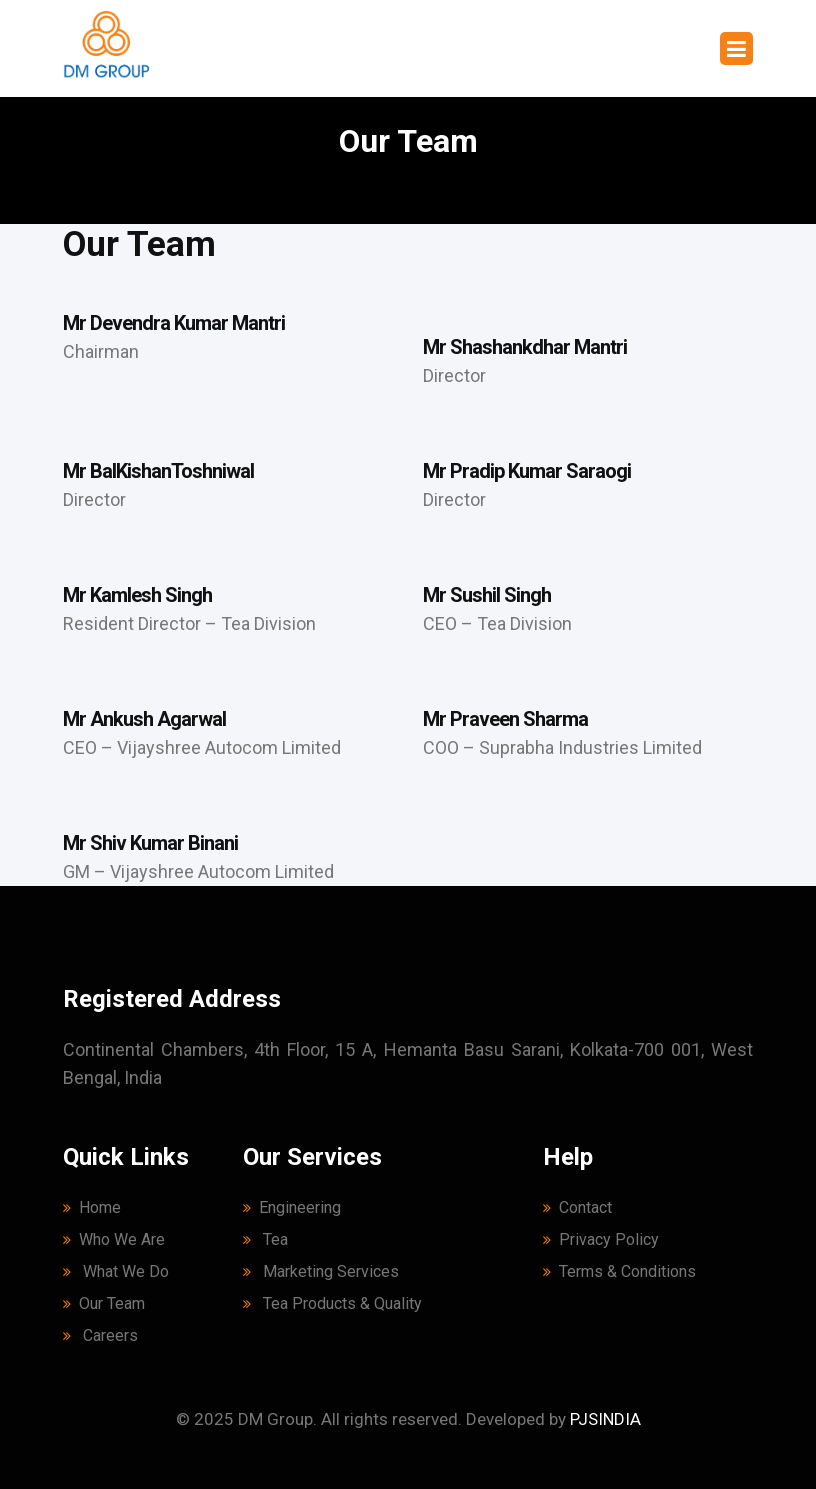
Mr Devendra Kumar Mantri (174, 323)
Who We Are (114, 1239)
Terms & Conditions (619, 1271)
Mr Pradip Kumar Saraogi (527, 471)
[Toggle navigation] (736, 48)
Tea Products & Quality (332, 1303)
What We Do (116, 1271)
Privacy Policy (601, 1239)
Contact (577, 1207)
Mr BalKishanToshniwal (158, 471)
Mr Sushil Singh (487, 595)
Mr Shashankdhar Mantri (525, 347)
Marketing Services (321, 1271)
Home (92, 1207)
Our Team (104, 1303)
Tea (265, 1239)
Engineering (292, 1207)
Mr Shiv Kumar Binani (150, 843)
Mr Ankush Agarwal (144, 719)
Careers (100, 1335)
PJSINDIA (605, 1419)
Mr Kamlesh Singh (137, 595)
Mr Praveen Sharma (505, 719)
